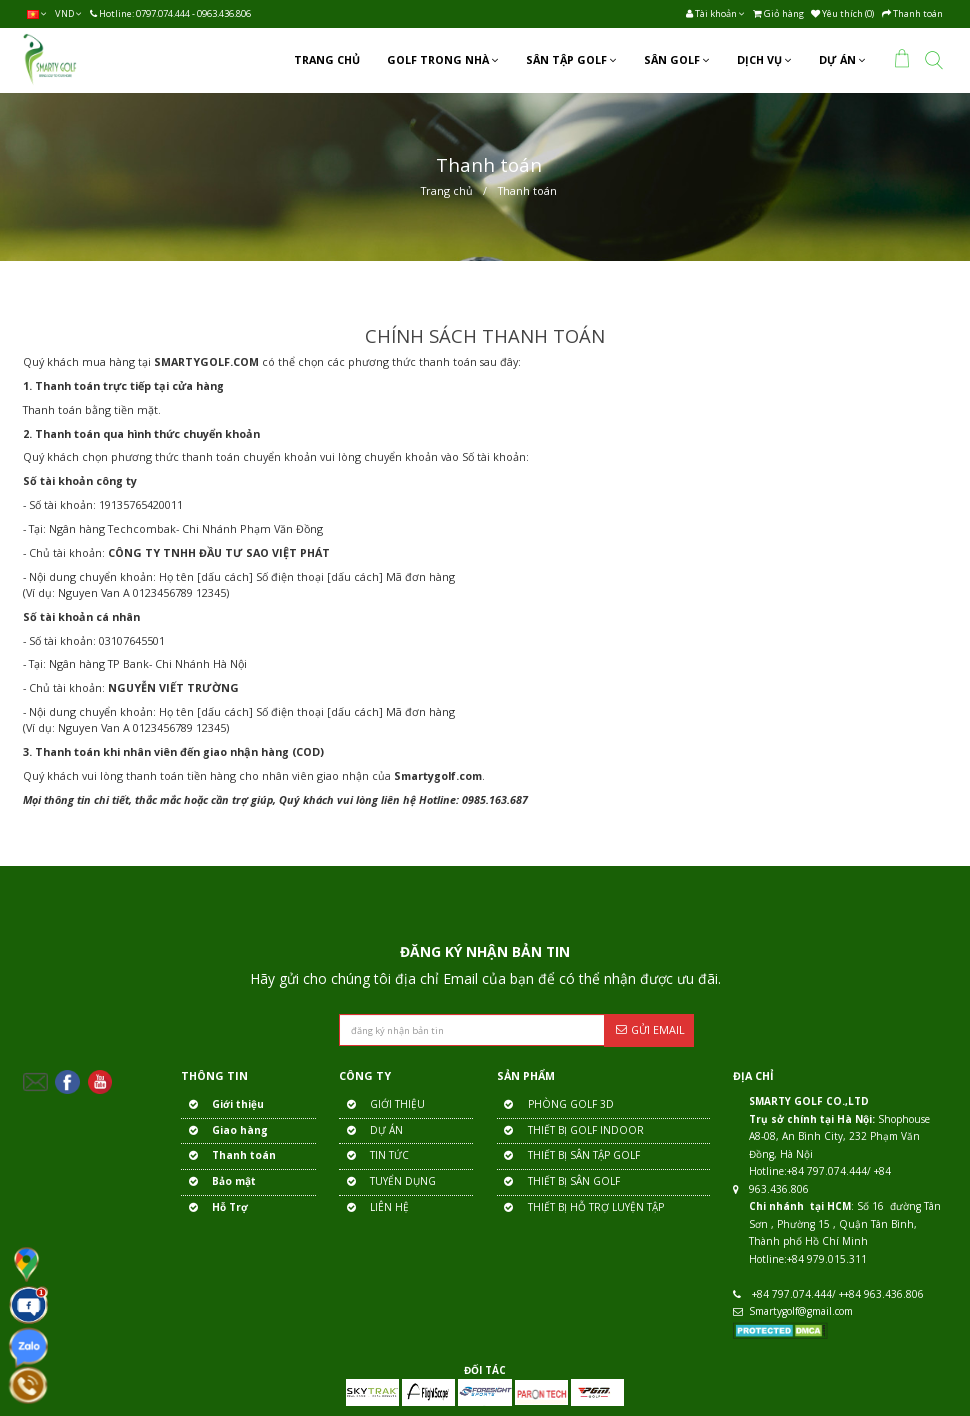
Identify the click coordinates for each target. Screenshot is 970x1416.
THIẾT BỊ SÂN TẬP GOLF (568, 1156)
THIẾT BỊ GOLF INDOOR (570, 1131)
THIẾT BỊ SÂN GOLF (558, 1182)
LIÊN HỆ (374, 1208)
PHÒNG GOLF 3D (555, 1105)
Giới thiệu (222, 1105)
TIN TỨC (374, 1156)
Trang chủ (447, 190)
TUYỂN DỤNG (387, 1182)
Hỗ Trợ (214, 1208)
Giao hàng (224, 1131)
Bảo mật (218, 1182)
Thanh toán (527, 190)
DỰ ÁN (371, 1131)
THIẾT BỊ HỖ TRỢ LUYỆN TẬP (580, 1208)
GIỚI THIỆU (382, 1105)
